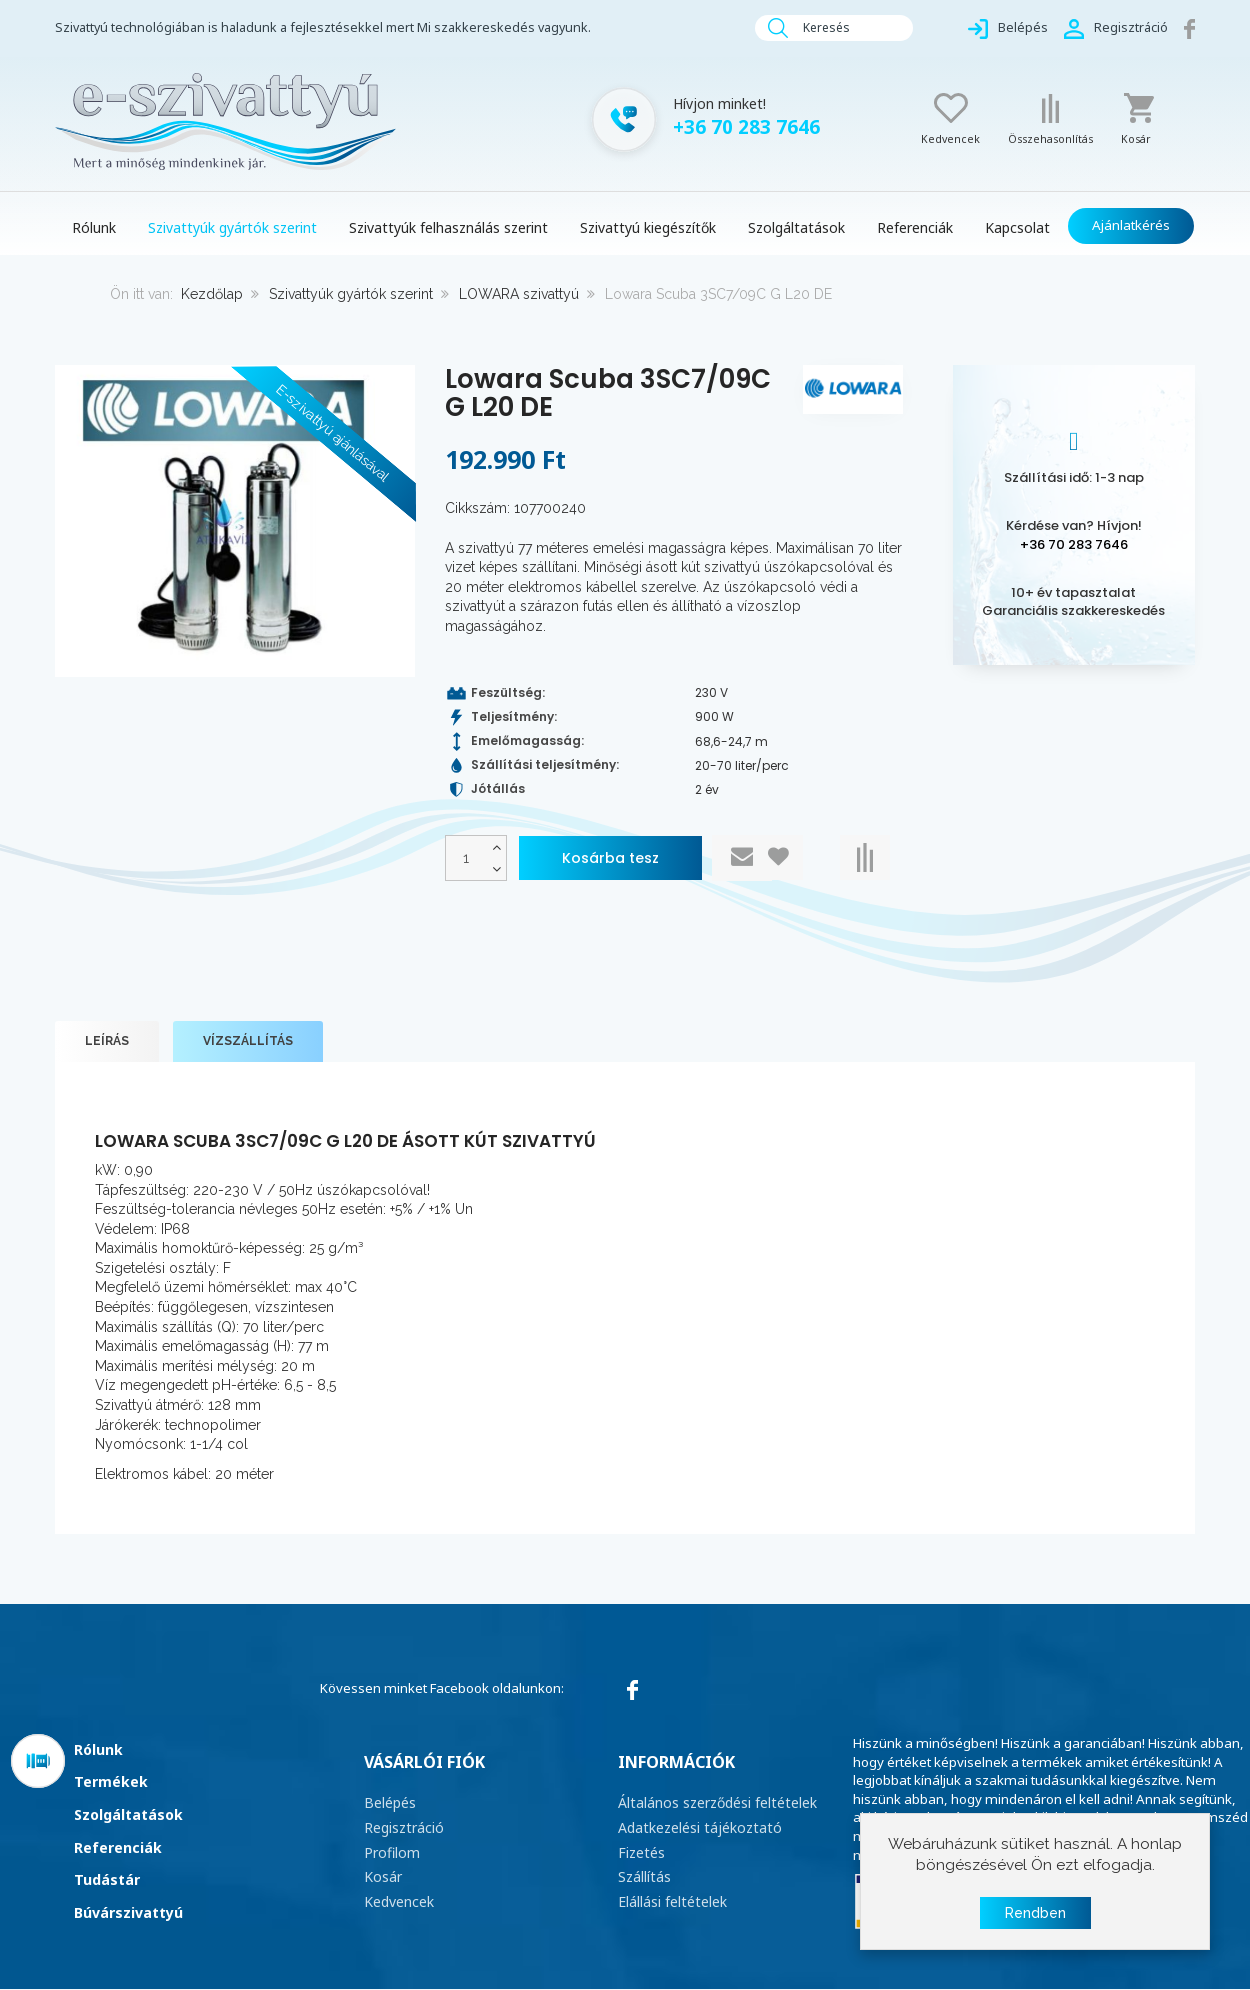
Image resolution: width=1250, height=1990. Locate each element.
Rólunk (98, 1749)
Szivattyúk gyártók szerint (351, 294)
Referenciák (118, 1847)
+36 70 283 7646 (1074, 544)
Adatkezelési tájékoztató (694, 1826)
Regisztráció (401, 1826)
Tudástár (107, 1879)
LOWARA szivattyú (519, 294)
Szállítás (643, 1873)
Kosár (382, 1873)
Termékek (111, 1782)
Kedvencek (398, 1897)
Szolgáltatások (128, 1814)
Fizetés (639, 1850)
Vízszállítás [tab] (248, 1042)
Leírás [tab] (107, 1042)
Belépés (389, 1803)
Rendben (1035, 1913)
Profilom (390, 1850)
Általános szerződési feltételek (713, 1803)
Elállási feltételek (669, 1897)
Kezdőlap (212, 294)
